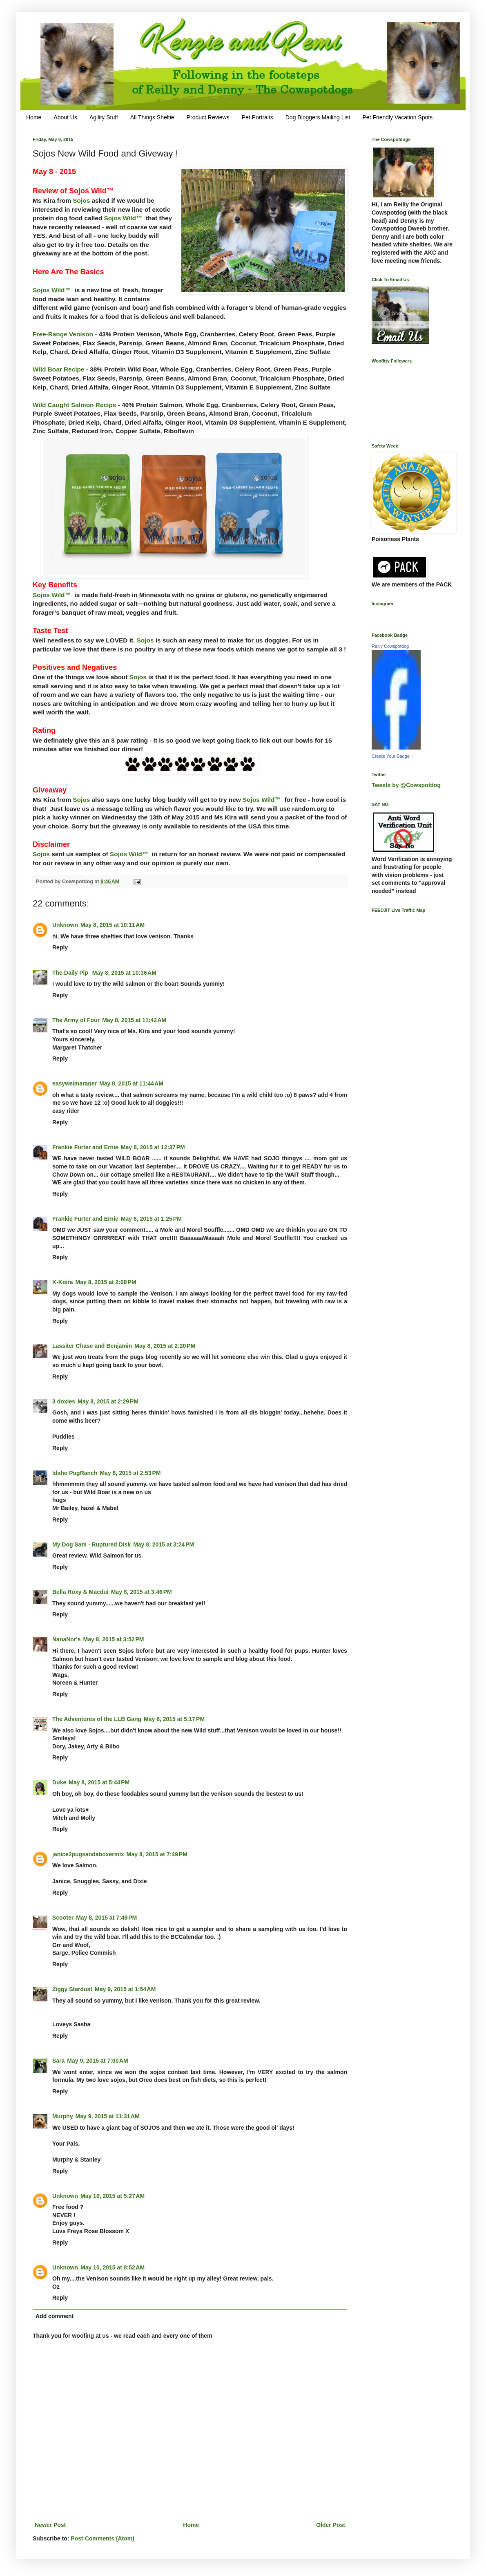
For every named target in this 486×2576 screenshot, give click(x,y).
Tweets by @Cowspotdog (406, 785)
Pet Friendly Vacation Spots (397, 117)
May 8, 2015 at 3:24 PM (163, 1544)
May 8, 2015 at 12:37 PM (153, 1147)
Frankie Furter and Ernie (85, 1147)
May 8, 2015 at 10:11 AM (112, 925)
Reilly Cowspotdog (390, 646)
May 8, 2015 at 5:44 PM (99, 1782)
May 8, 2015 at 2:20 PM (164, 1346)
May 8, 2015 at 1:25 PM (151, 1218)
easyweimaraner (74, 1083)
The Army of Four (76, 1020)
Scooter (63, 1917)
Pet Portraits (257, 117)
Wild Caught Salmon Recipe (74, 404)
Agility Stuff (103, 117)
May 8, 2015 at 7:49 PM (157, 1854)
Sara (58, 2060)
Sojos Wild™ (123, 218)
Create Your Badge (391, 756)
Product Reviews (208, 117)
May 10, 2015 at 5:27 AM (112, 2196)
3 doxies (63, 1401)
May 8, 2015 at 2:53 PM (130, 1473)
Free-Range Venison (63, 334)
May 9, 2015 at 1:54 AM (125, 1989)
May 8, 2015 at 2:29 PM (108, 1401)
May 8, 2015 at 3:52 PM (113, 1639)
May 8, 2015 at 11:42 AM (134, 1020)
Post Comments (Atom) (102, 2538)
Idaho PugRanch (74, 1473)
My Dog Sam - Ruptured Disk (91, 1544)
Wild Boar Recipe (58, 369)
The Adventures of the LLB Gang (96, 1719)
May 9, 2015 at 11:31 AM (108, 2116)
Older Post (330, 2525)
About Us (65, 117)
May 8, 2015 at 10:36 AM (124, 972)
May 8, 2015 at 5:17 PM (174, 1719)
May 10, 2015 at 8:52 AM (112, 2267)
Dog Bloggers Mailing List (317, 117)
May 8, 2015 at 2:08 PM (106, 1282)
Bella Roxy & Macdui (80, 1592)
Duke (59, 1782)
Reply (60, 947)
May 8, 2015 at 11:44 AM (131, 1083)
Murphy (62, 2116)
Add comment (55, 2316)
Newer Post (50, 2525)
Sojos (81, 200)
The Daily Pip (71, 972)
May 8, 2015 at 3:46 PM (141, 1592)
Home (33, 117)
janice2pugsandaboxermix (88, 1854)
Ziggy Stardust (72, 1989)
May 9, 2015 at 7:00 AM (97, 2060)
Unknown (65, 925)
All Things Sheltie (152, 117)
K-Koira (62, 1282)
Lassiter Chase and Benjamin (92, 1346)
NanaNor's (66, 1639)
